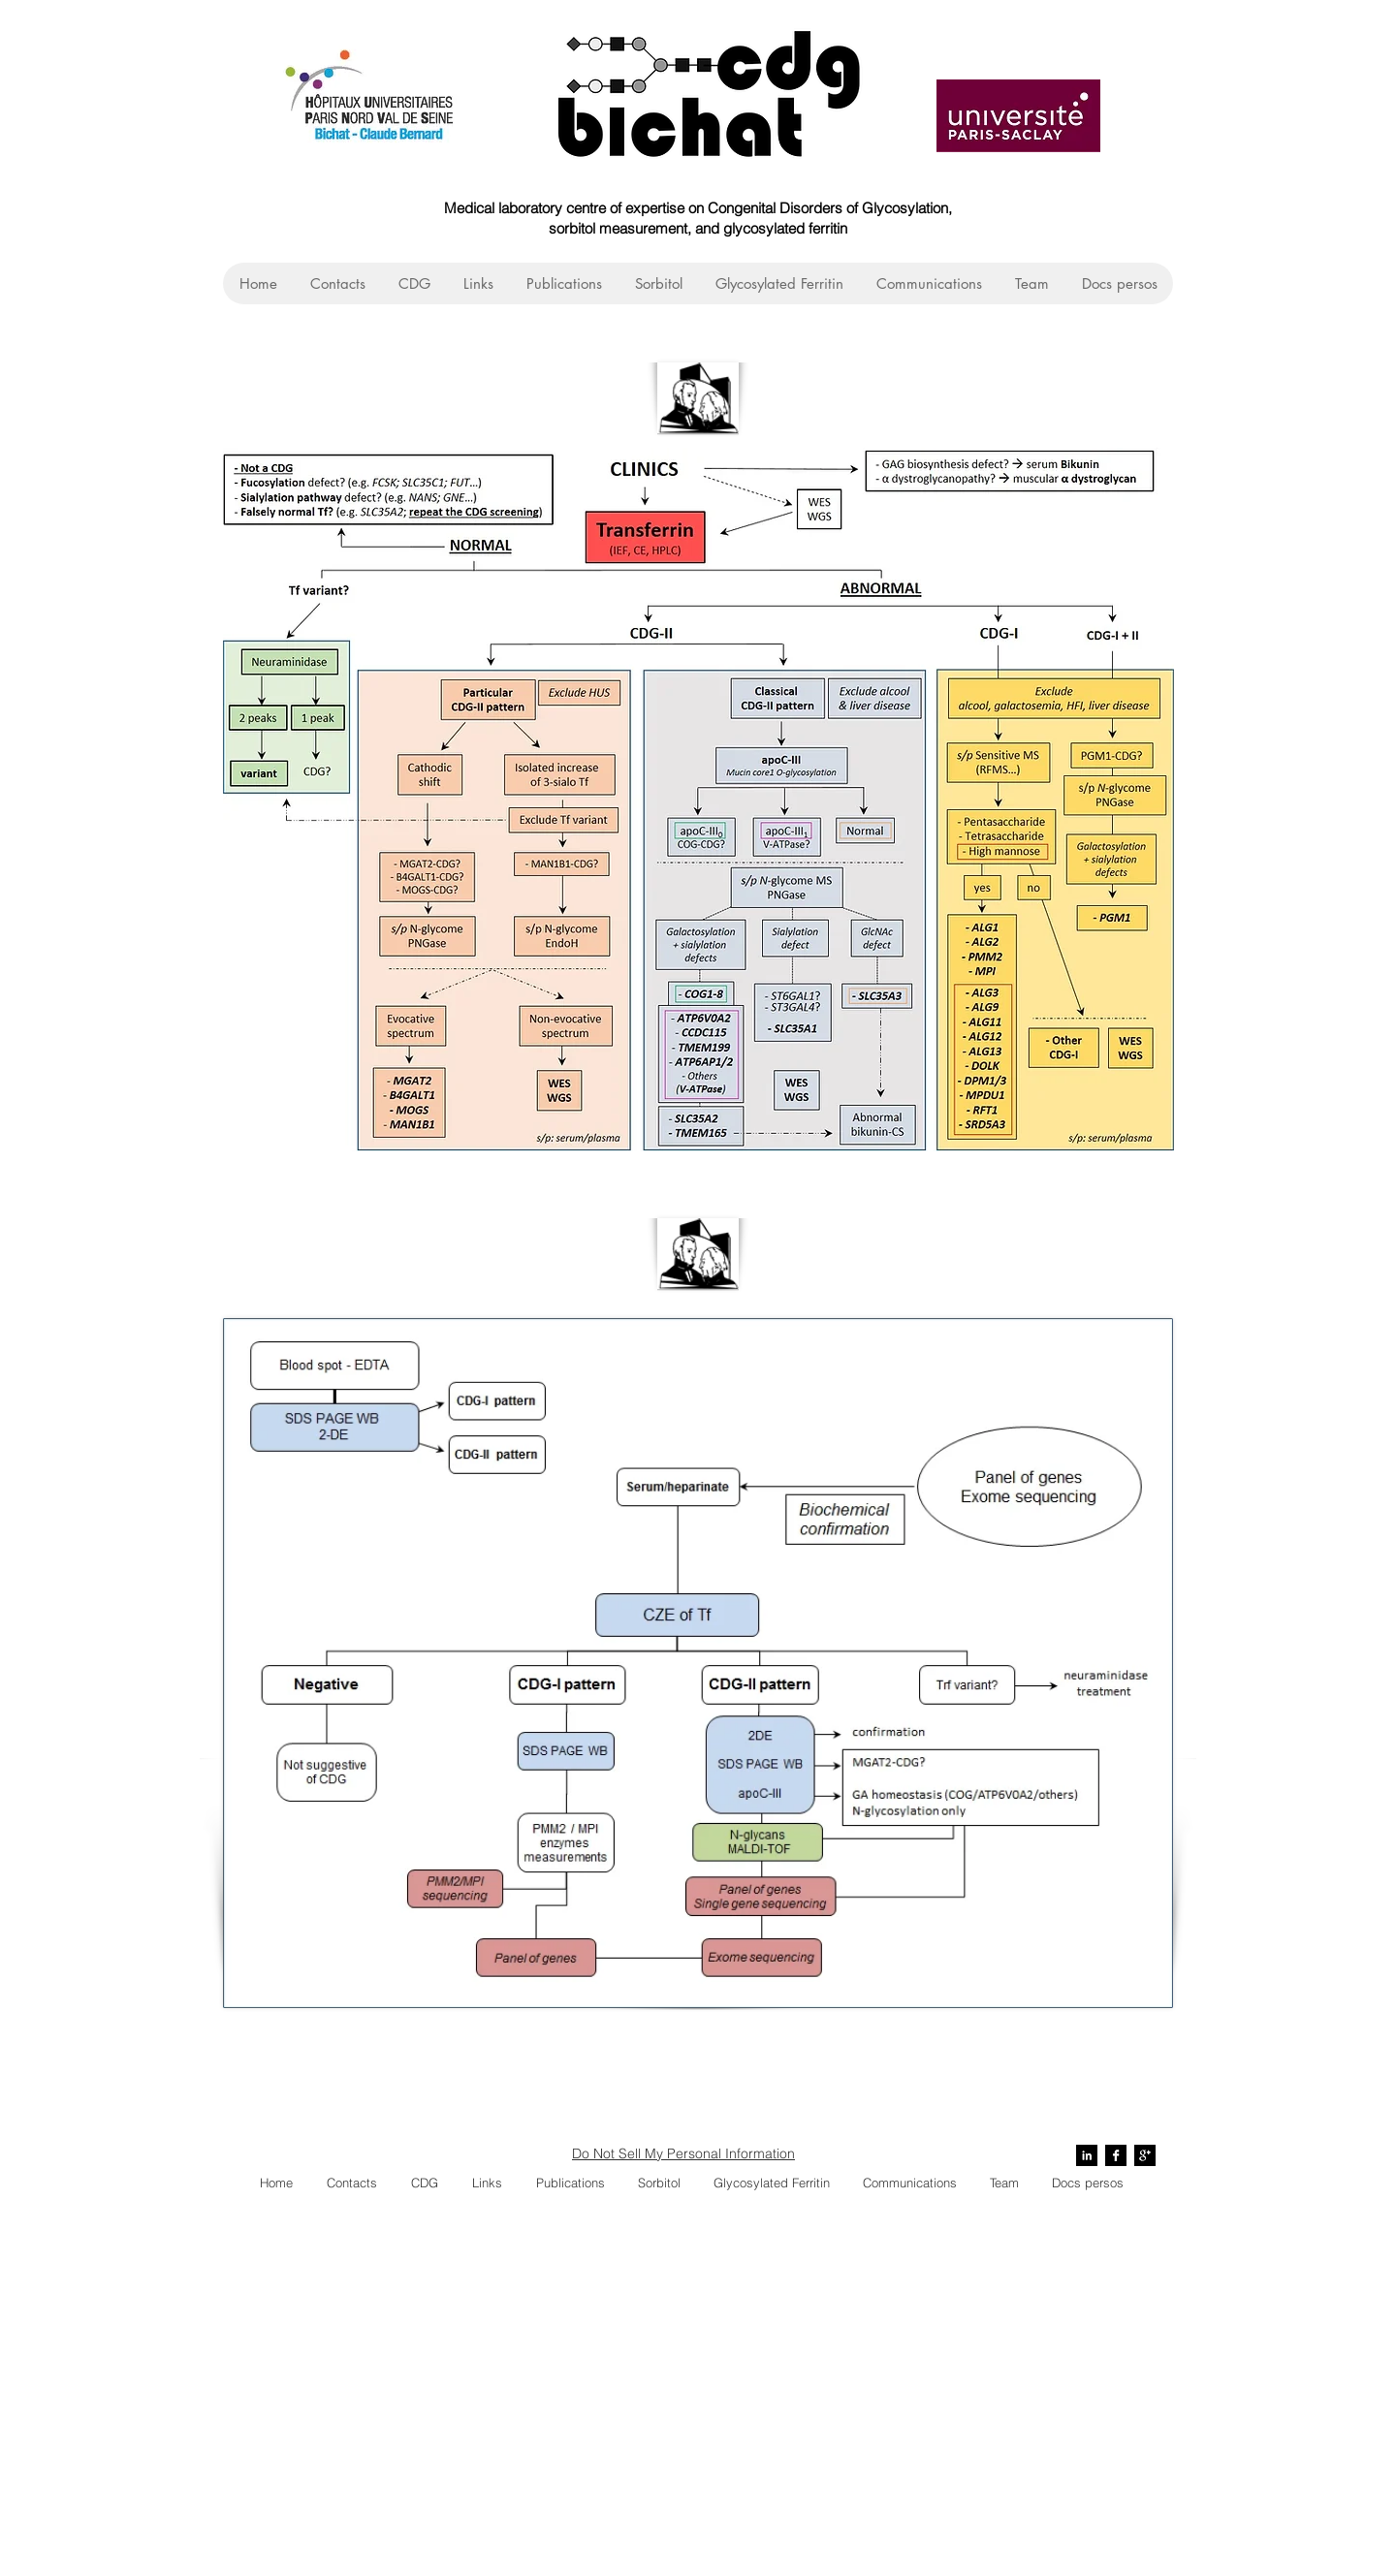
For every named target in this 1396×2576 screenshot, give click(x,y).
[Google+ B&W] (1145, 2155)
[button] (413, 283)
